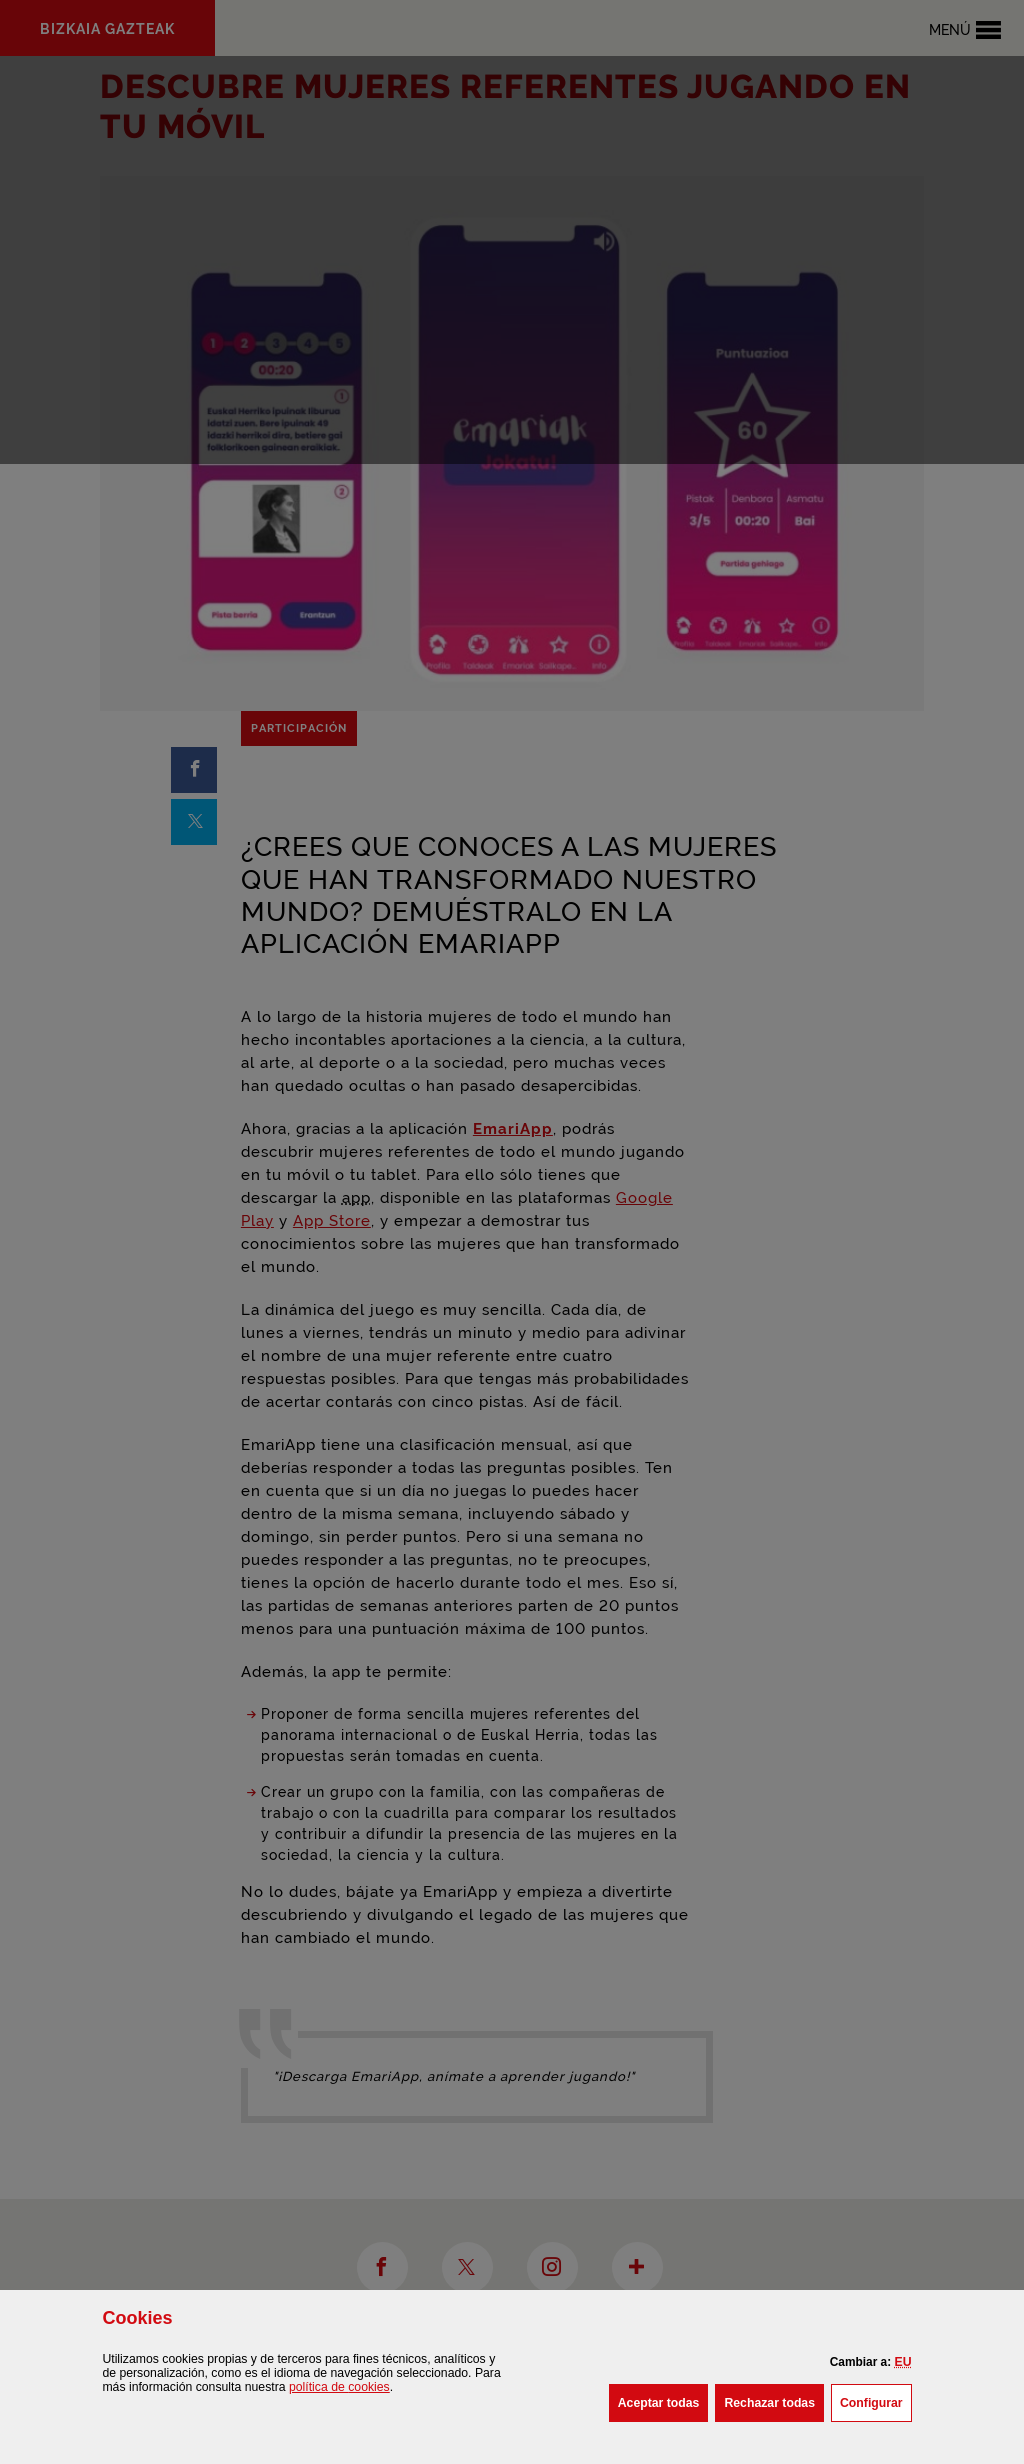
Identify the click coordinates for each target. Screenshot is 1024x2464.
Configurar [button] (876, 2401)
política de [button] (339, 2387)
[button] (903, 2362)
